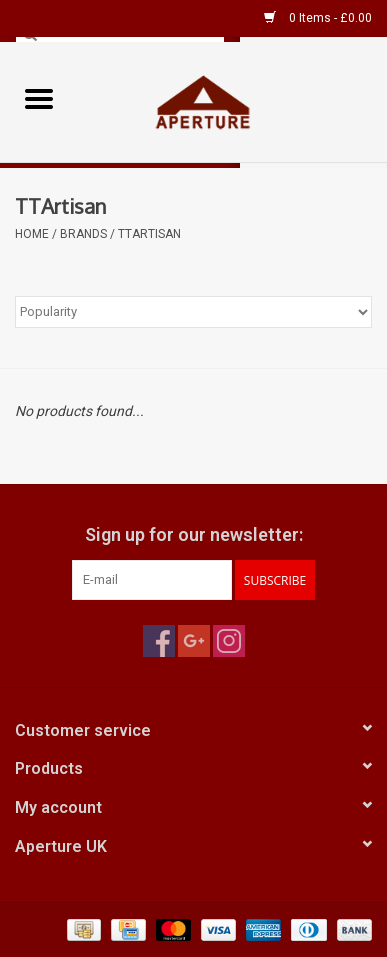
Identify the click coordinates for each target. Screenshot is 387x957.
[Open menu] (39, 98)
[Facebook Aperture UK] (159, 641)
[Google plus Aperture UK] (194, 641)
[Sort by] (193, 312)
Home (32, 234)
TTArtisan (149, 234)
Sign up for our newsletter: (194, 534)
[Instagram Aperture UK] (229, 641)
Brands (83, 234)
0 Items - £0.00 (318, 18)
